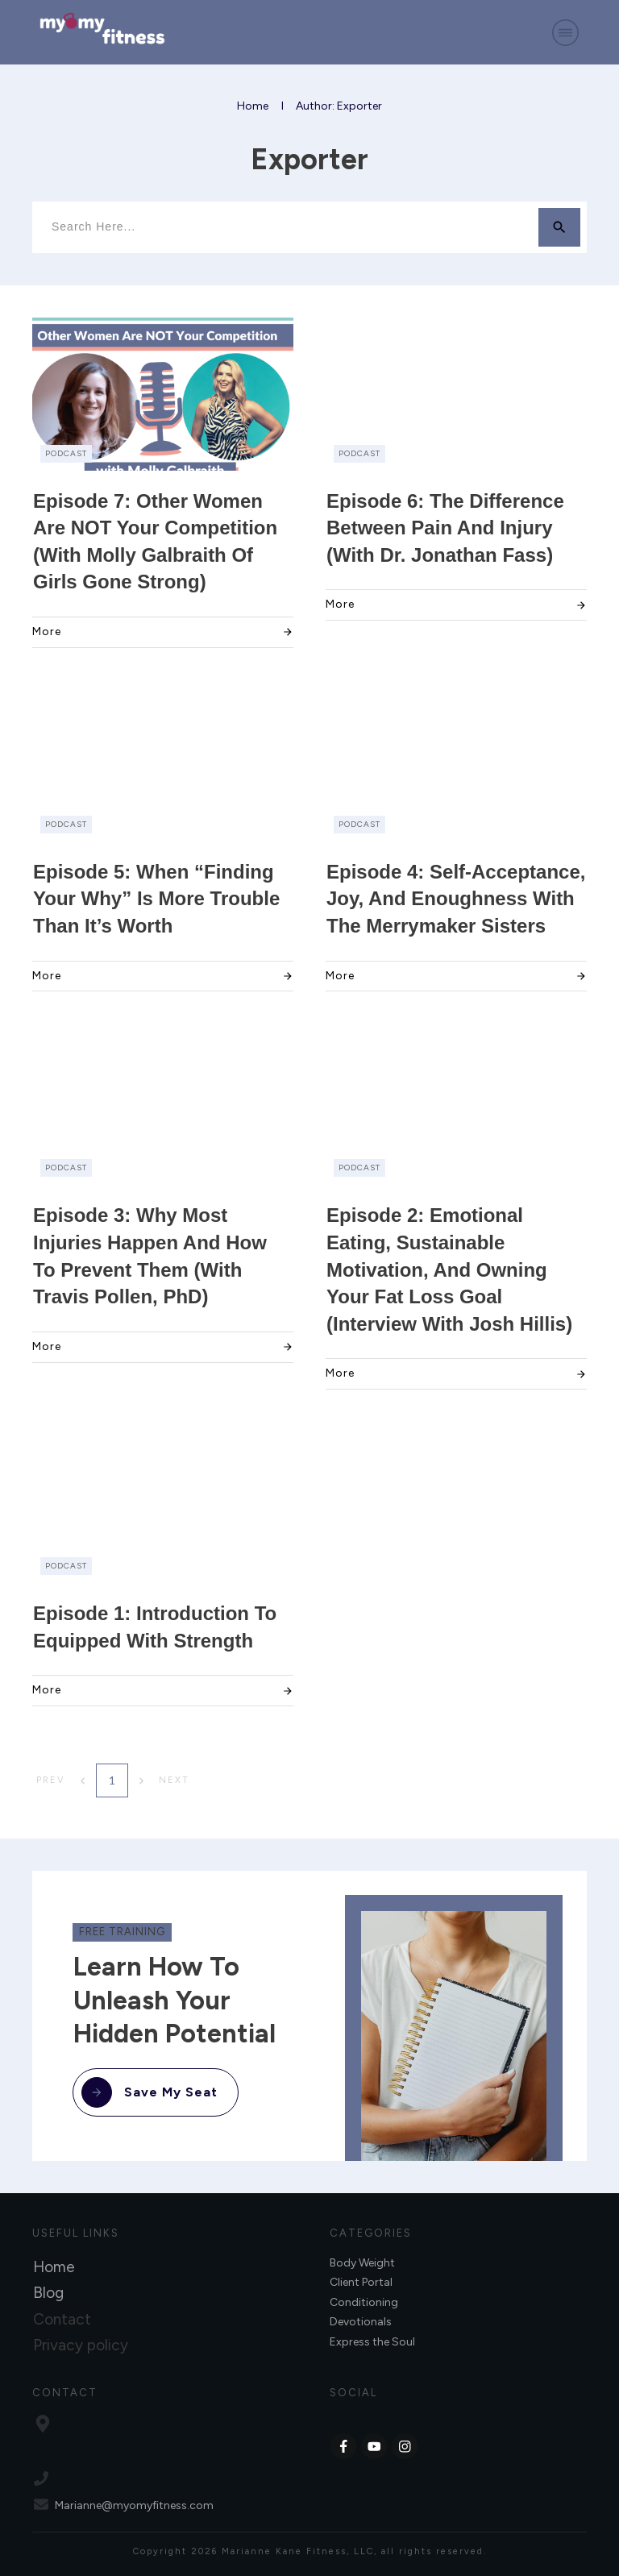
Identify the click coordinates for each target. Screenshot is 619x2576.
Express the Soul (372, 2342)
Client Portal (361, 2282)
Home (54, 2267)
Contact (62, 2319)
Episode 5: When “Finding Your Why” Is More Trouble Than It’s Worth (156, 899)
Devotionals (361, 2322)
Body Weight (362, 2263)
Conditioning (364, 2302)
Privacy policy (80, 2345)
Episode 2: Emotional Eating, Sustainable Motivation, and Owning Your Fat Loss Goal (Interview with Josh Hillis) (449, 1269)
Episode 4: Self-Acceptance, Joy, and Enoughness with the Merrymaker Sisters (455, 899)
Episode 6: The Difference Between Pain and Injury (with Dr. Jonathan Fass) (445, 528)
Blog (48, 2292)
